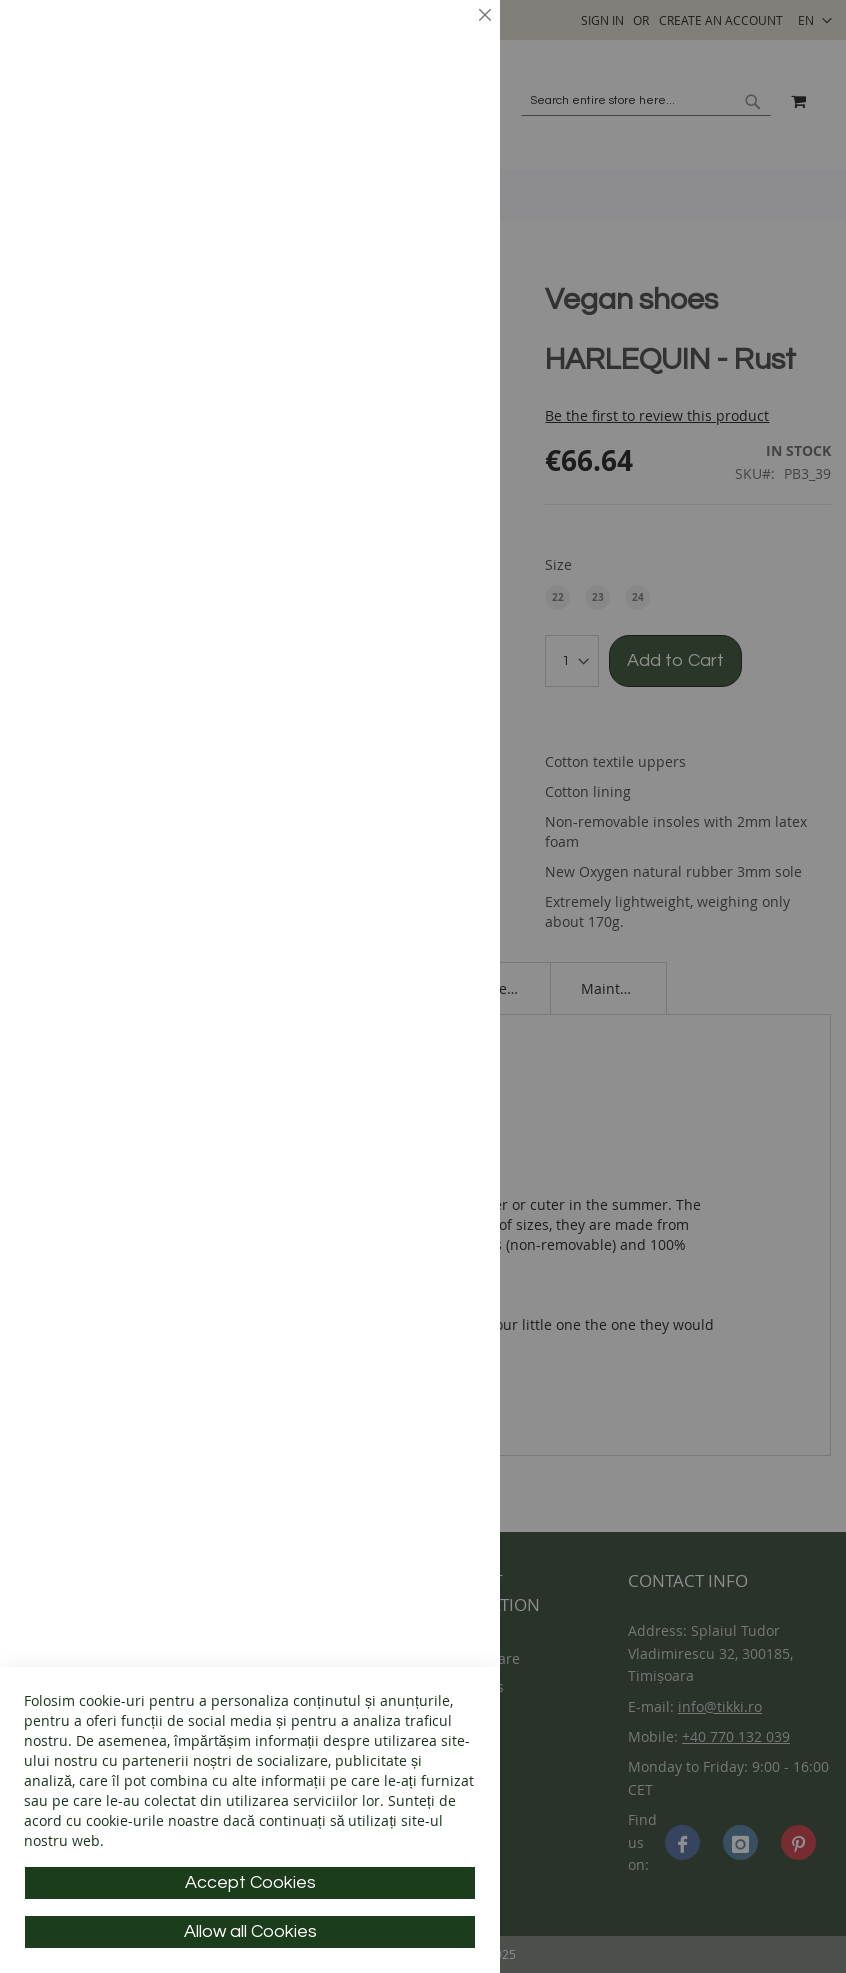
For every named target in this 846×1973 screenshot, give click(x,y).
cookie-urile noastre (152, 1820)
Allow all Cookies (250, 1931)
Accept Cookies (250, 1882)
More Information (415, 155)
